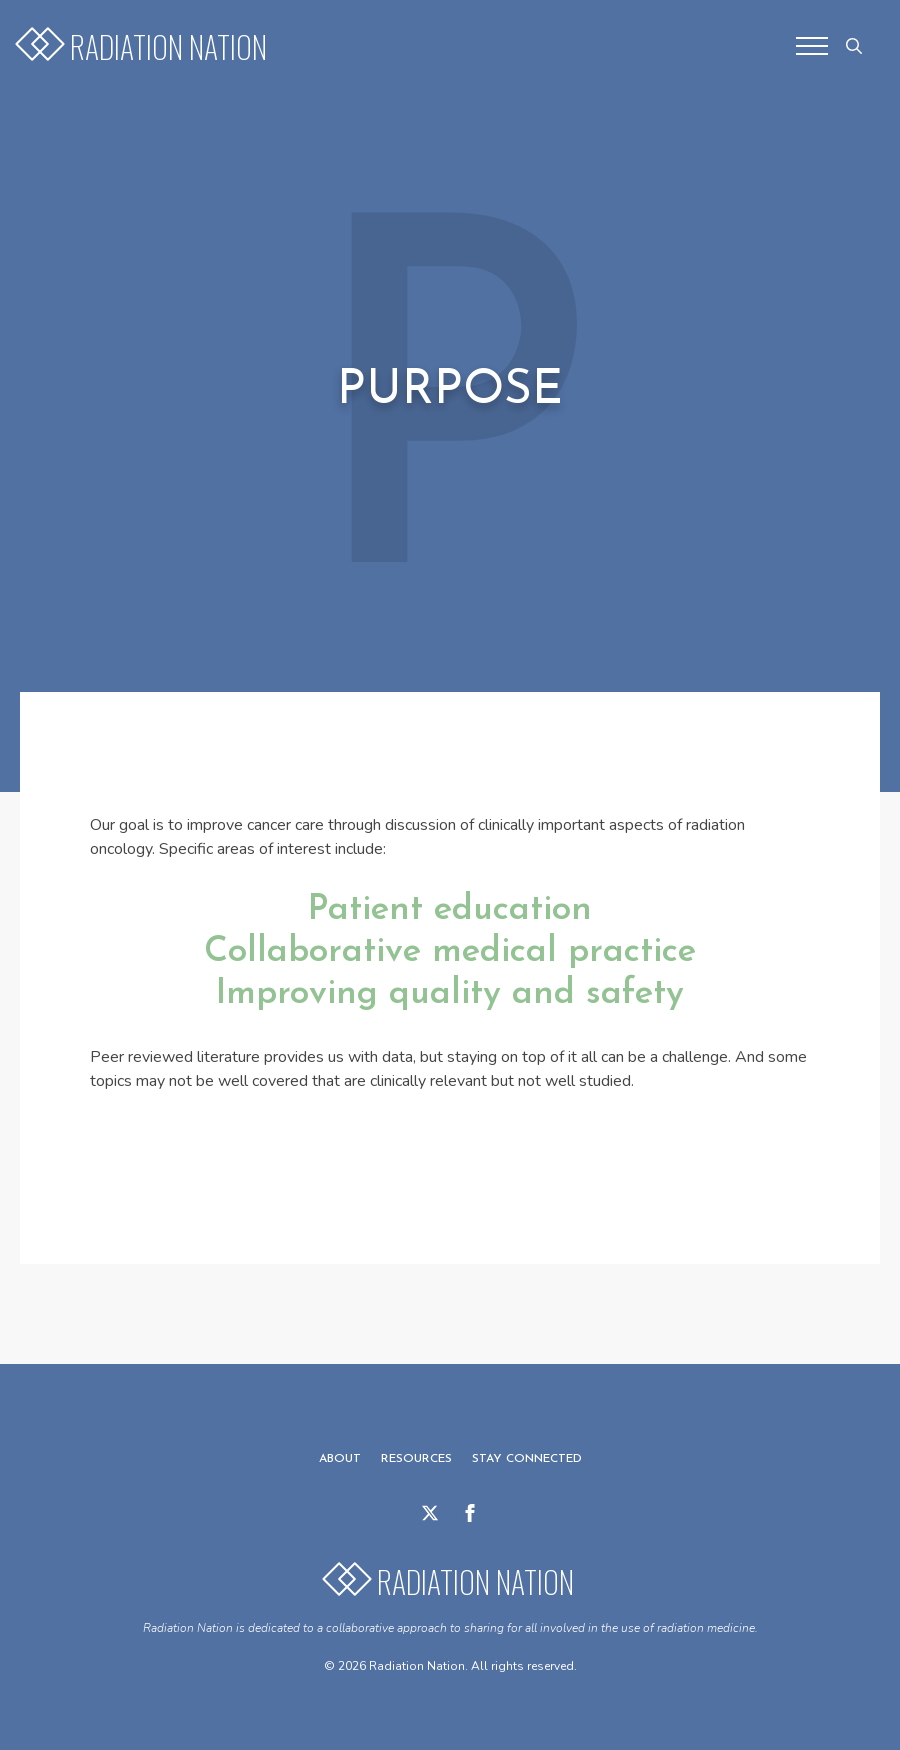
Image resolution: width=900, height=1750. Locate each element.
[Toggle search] (854, 46)
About (340, 1459)
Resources (416, 1459)
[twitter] (430, 1513)
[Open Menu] (812, 46)
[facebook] (470, 1513)
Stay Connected (527, 1459)
